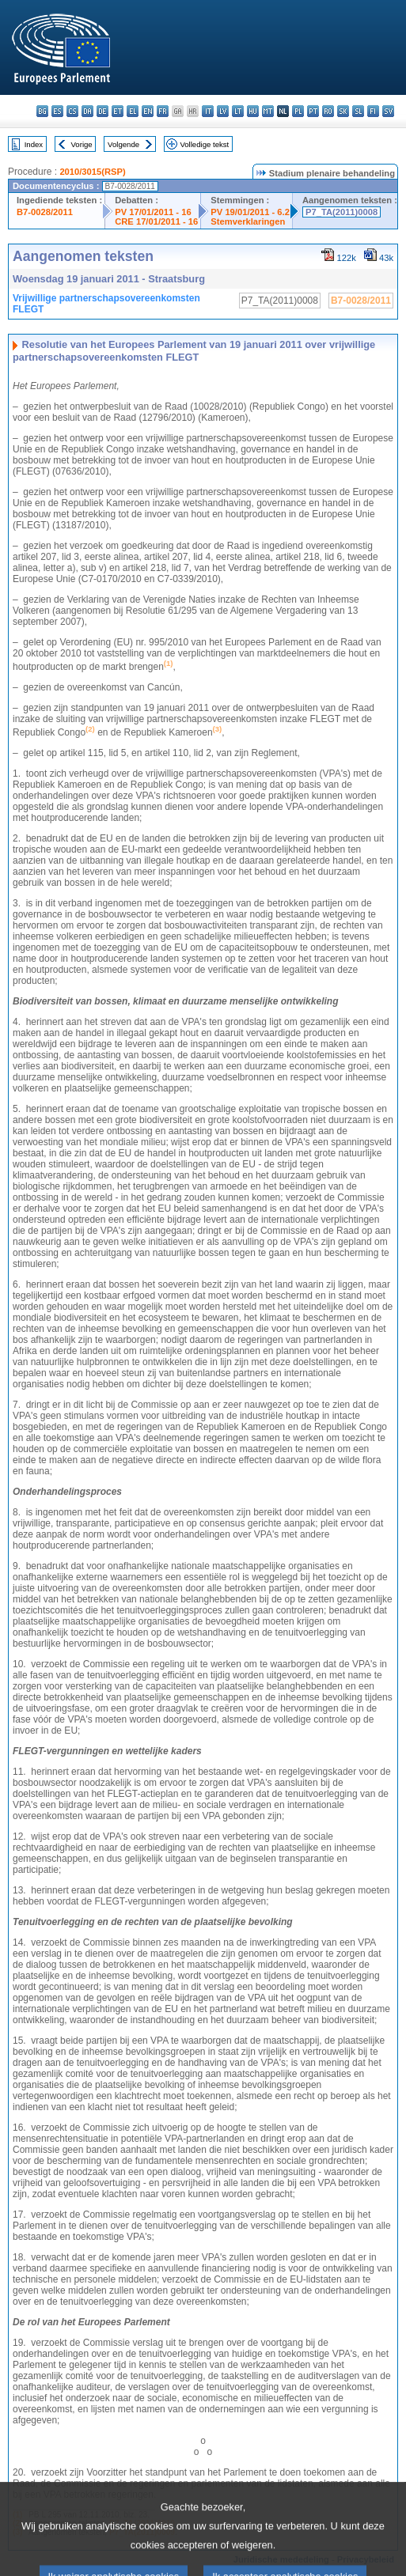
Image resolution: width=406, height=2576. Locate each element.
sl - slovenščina (358, 111)
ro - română (328, 111)
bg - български (42, 111)
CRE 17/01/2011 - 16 (156, 221)
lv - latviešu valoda (223, 111)
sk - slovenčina (343, 111)
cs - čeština (72, 111)
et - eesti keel (117, 111)
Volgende (123, 144)
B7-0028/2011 (45, 212)
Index (34, 144)
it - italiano (208, 111)
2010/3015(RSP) (92, 171)
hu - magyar (253, 111)
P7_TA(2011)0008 (341, 212)
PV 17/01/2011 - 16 (153, 212)
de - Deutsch (102, 111)
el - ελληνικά (132, 111)
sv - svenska (388, 111)
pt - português (313, 111)
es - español (57, 111)
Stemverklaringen (248, 221)
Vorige (82, 144)
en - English (148, 111)
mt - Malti (268, 111)
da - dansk (87, 111)
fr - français (163, 111)
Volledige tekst (204, 144)
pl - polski (298, 111)
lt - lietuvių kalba (238, 111)
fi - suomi (373, 111)
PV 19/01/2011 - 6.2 (250, 212)
